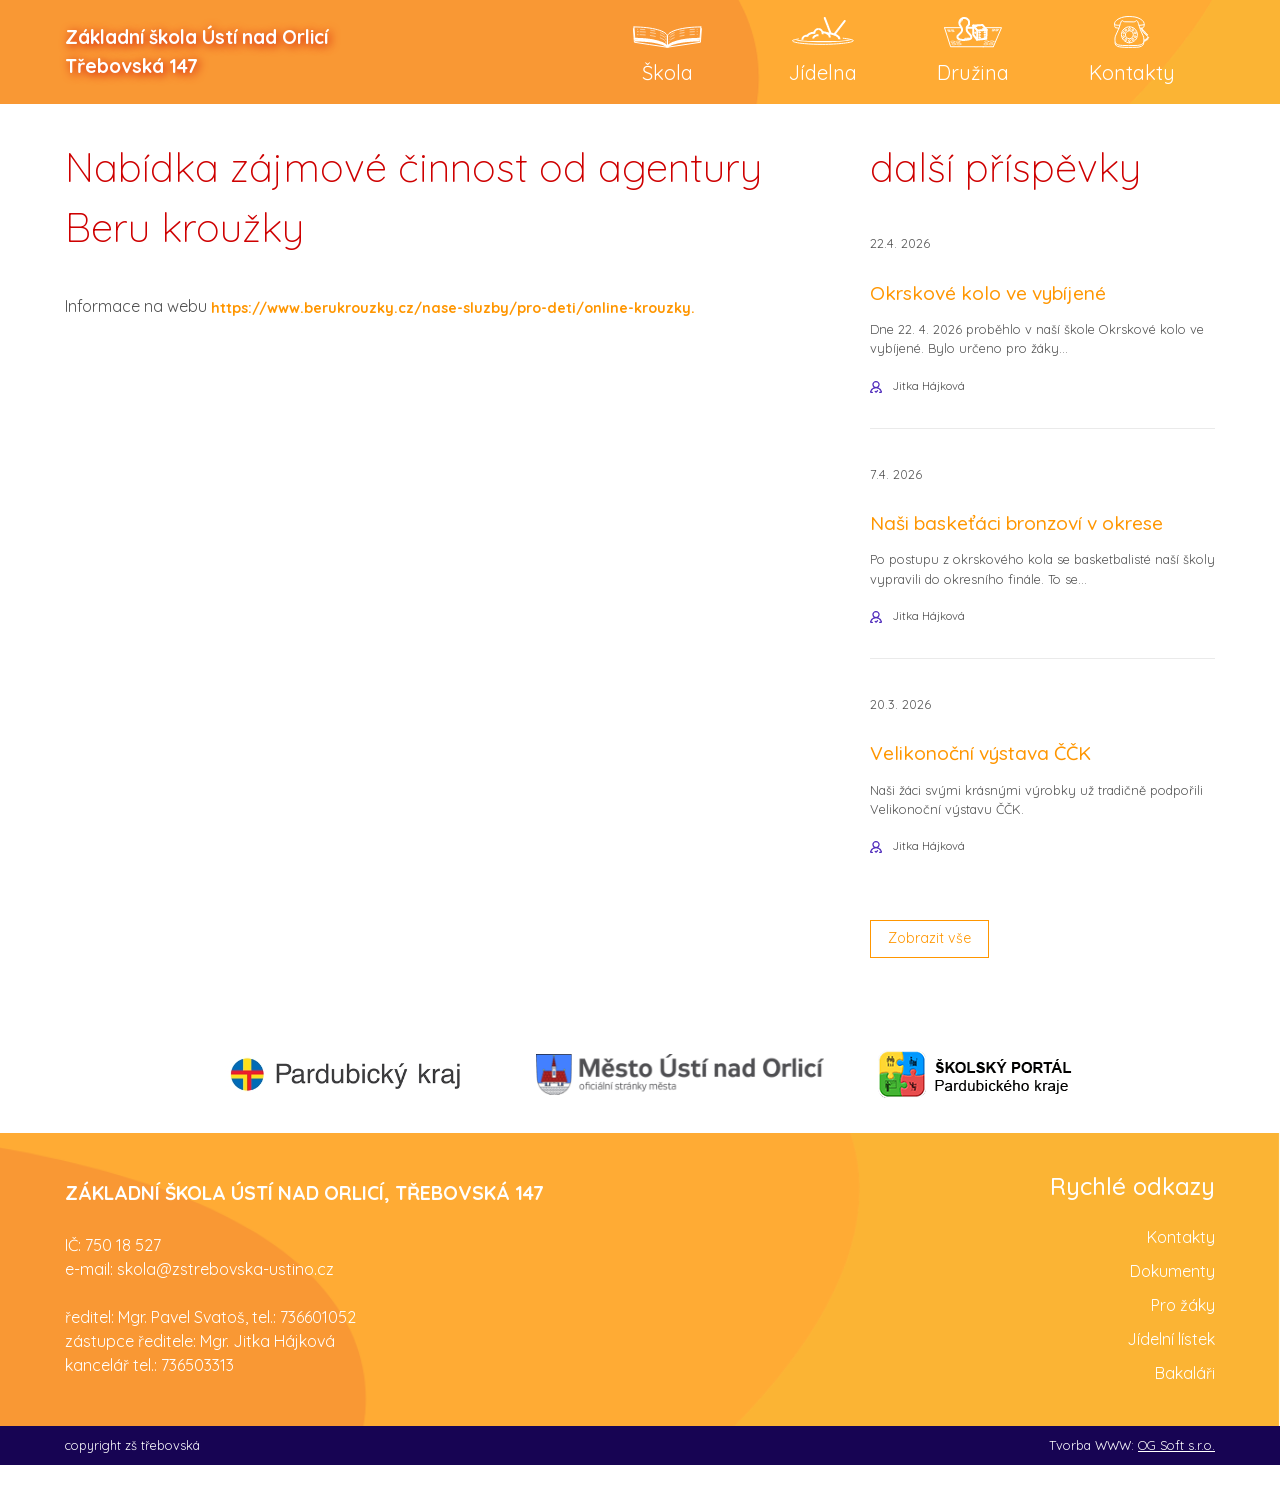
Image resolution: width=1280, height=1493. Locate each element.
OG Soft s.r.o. (1176, 1472)
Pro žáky (1183, 1332)
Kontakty (1181, 1264)
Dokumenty (1172, 1298)
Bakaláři (1185, 1400)
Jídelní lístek (1171, 1366)
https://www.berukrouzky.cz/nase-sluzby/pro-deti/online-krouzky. (476, 310)
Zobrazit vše (936, 964)
